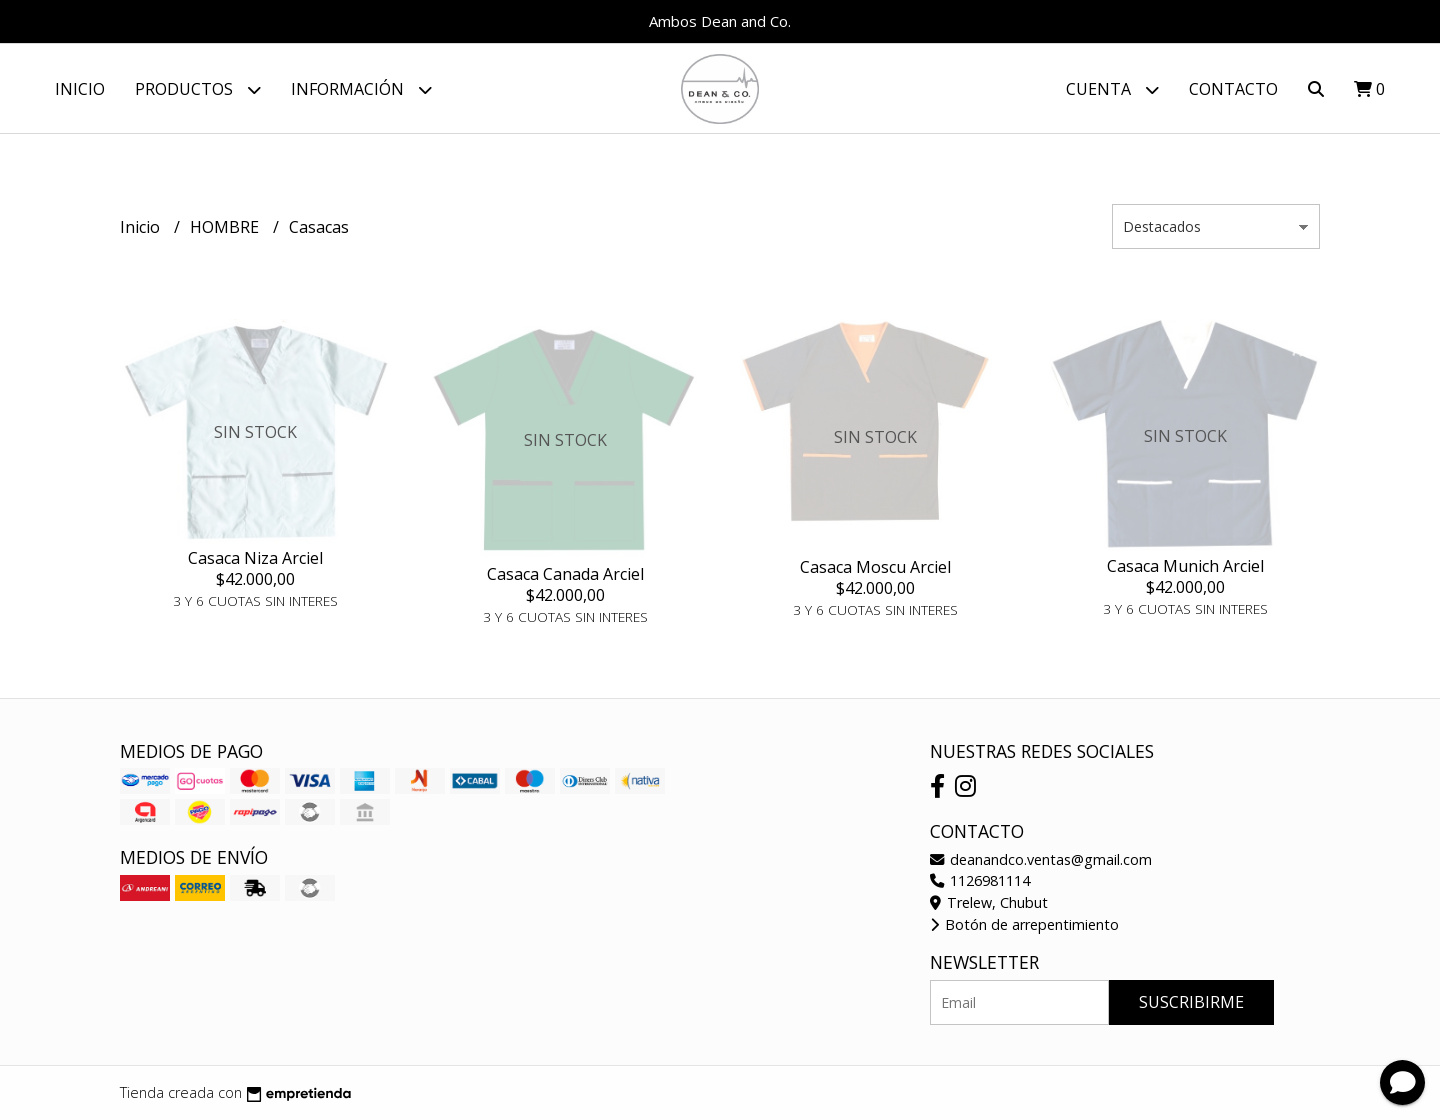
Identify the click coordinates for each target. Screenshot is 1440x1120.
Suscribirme (1191, 1002)
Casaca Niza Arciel (255, 558)
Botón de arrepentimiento (1024, 924)
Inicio (80, 89)
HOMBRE (226, 227)
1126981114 (980, 880)
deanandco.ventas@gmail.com (1041, 859)
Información (361, 89)
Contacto (1233, 89)
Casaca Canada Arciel (565, 574)
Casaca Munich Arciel (1185, 566)
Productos (198, 89)
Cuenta (1112, 89)
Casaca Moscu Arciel (875, 567)
